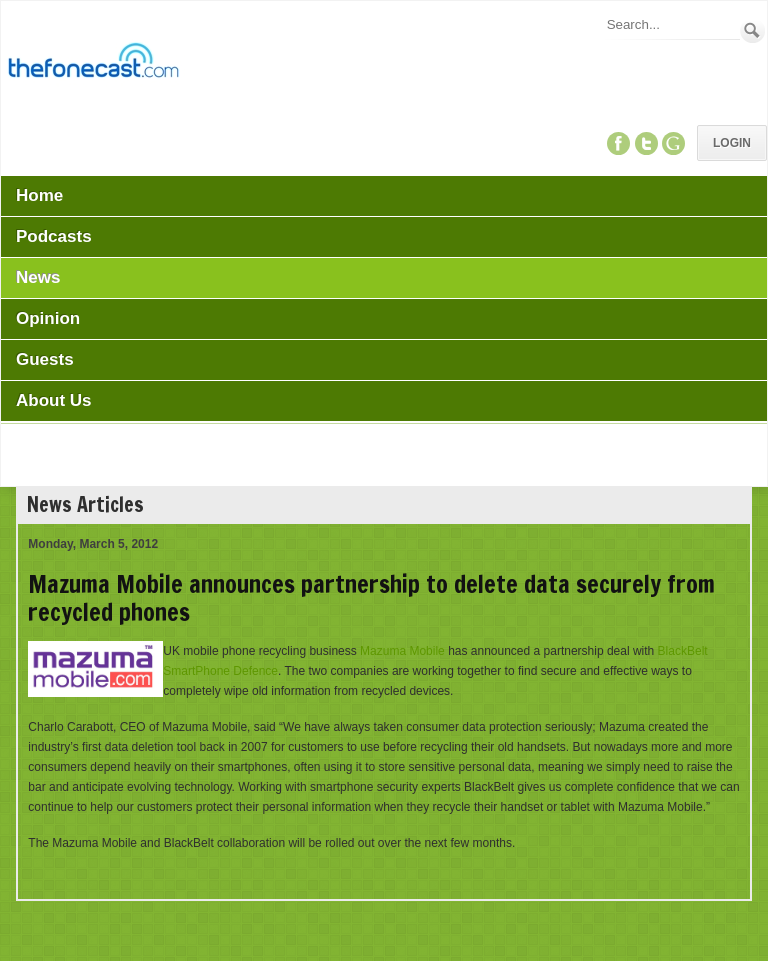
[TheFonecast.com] (93, 64)
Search (752, 30)
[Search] (672, 24)
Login (732, 143)
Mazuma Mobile (402, 651)
